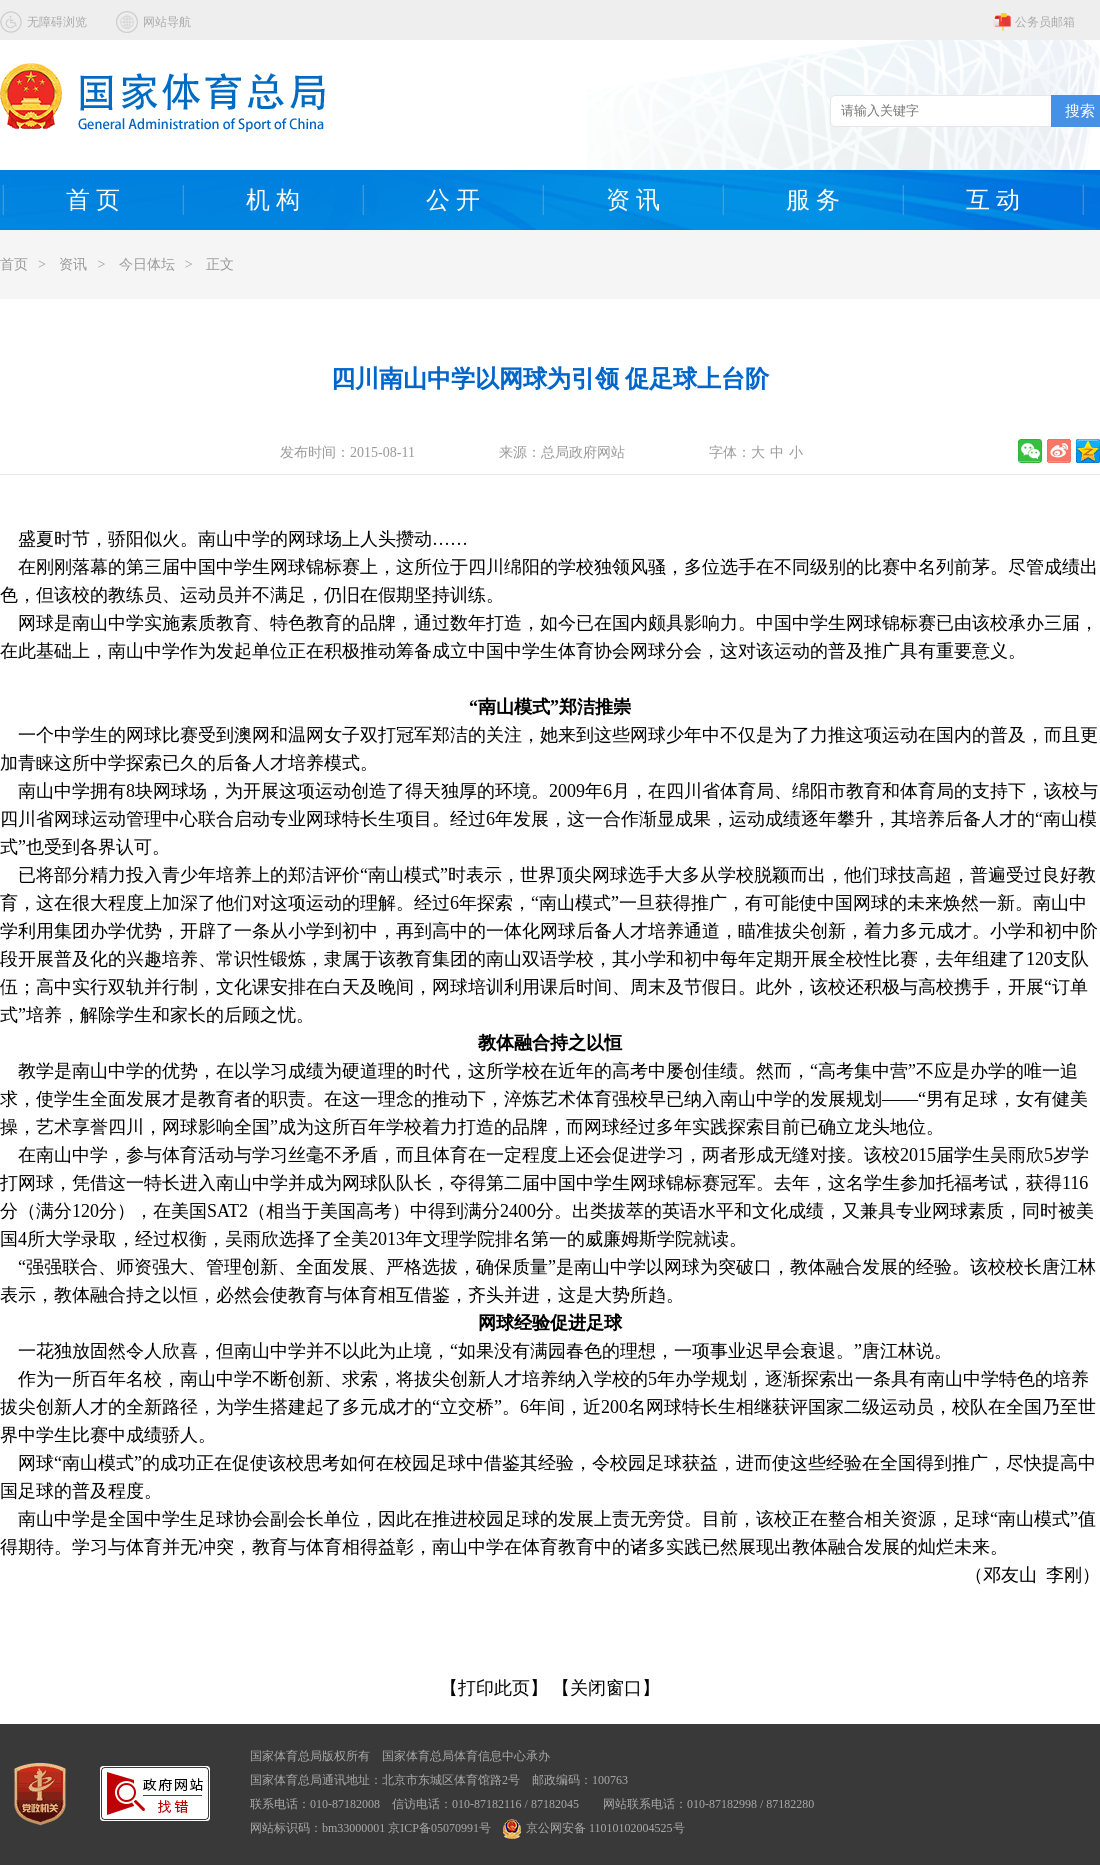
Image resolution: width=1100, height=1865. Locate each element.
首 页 (93, 200)
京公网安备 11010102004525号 (594, 1828)
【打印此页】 (494, 1688)
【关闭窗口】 (606, 1688)
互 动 (993, 200)
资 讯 (633, 200)
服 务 (813, 200)
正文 (220, 264)
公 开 (453, 200)
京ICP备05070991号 (439, 1828)
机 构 (273, 200)
